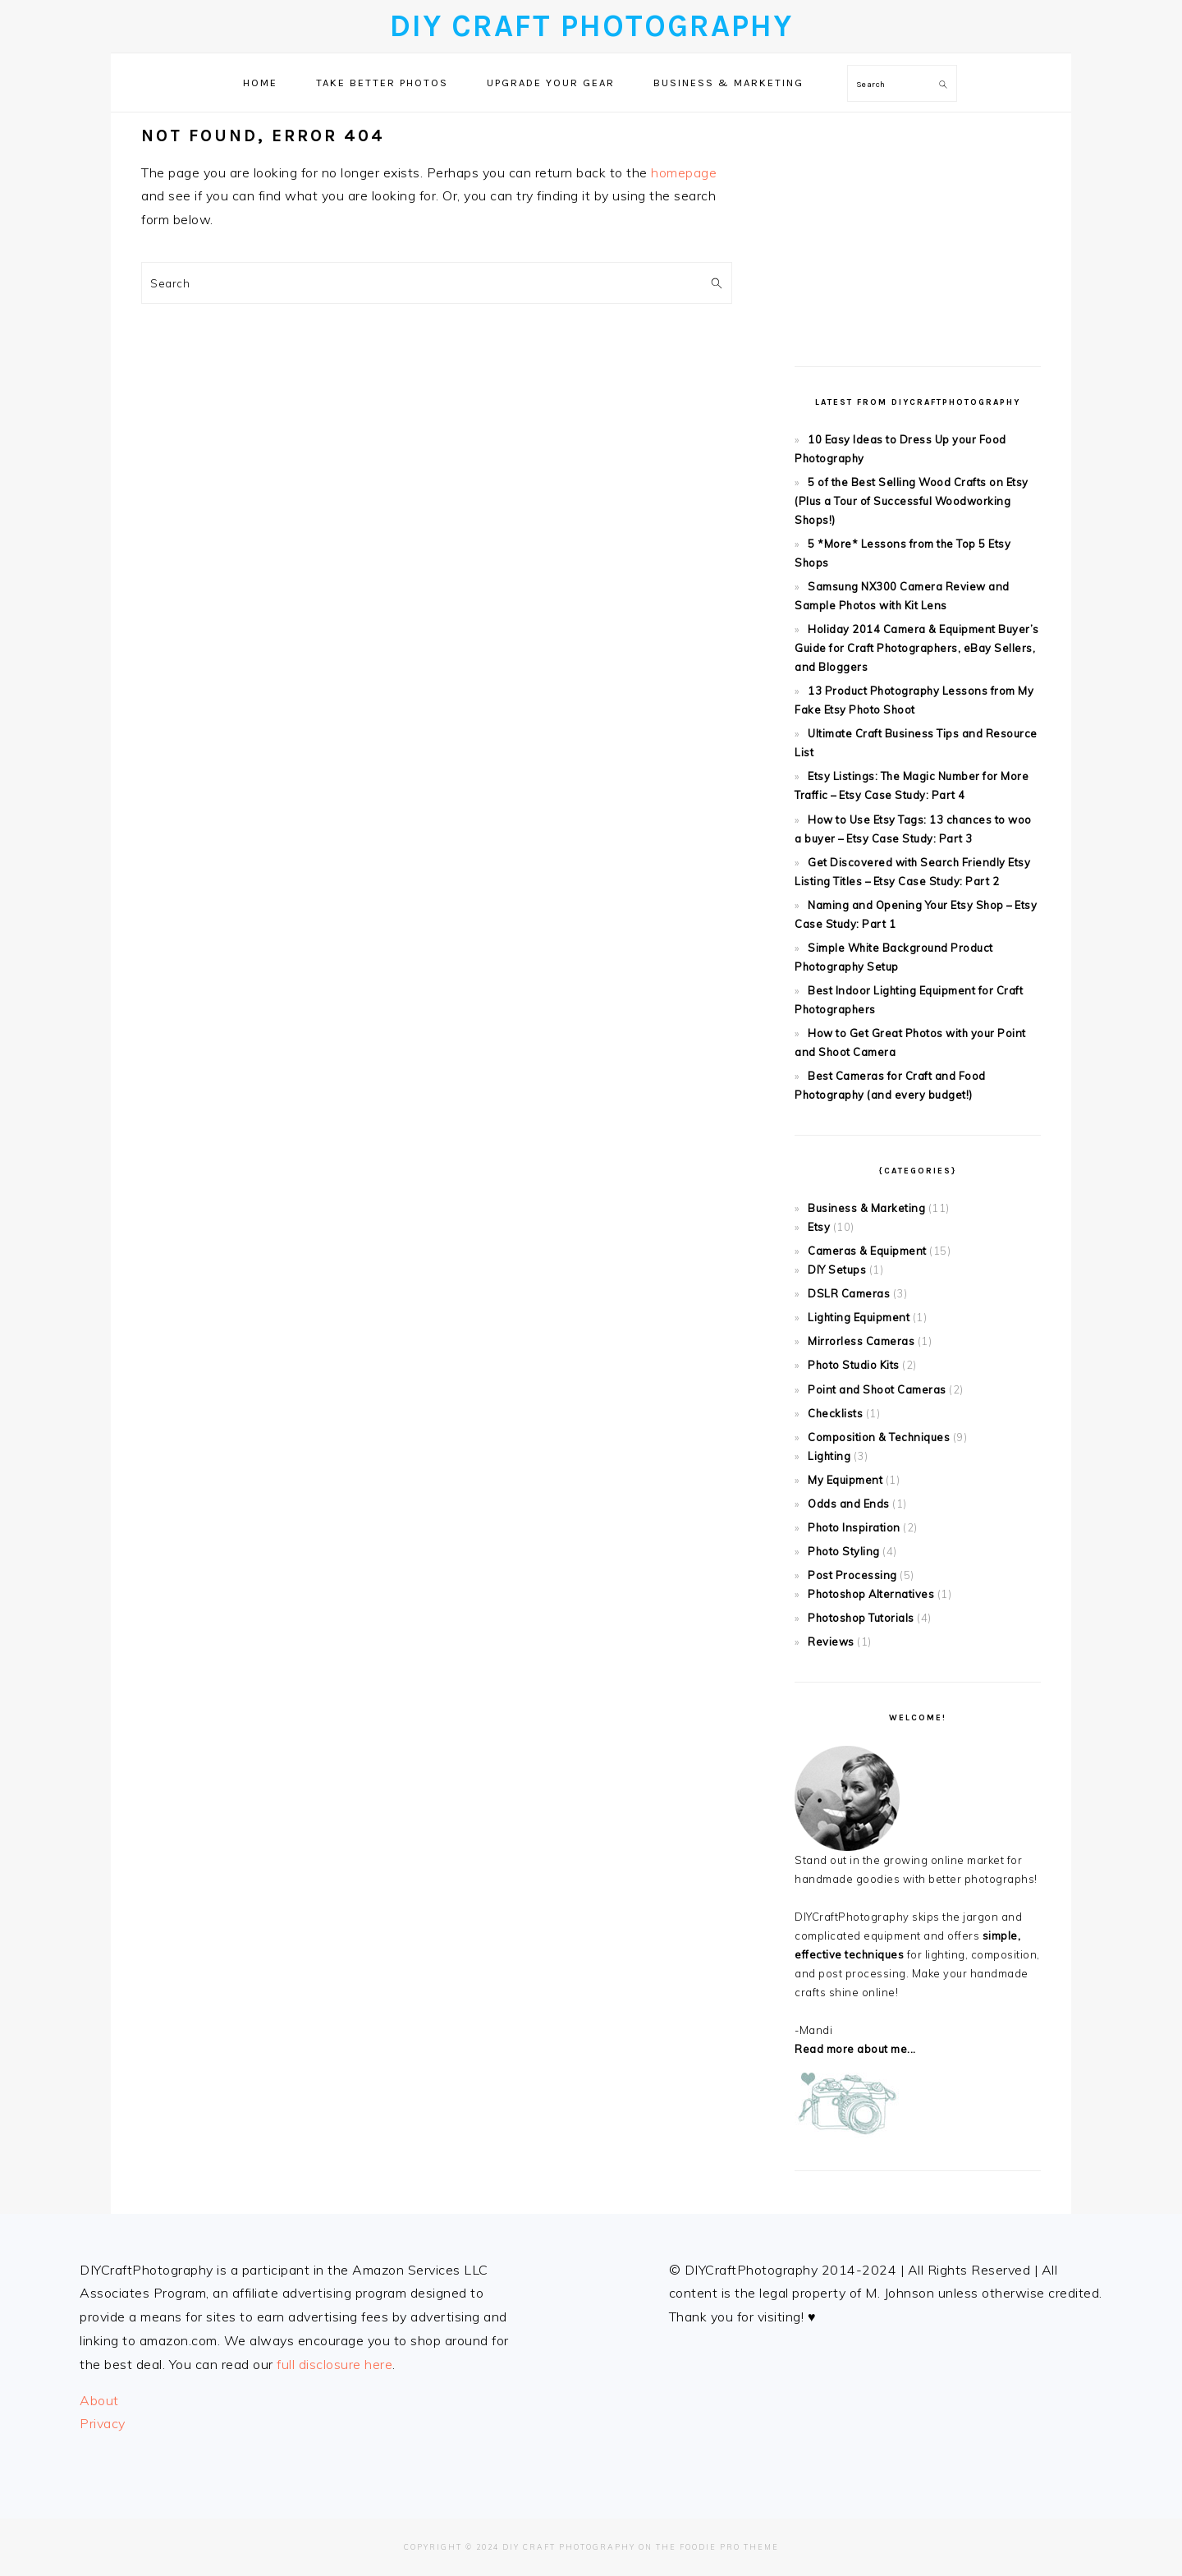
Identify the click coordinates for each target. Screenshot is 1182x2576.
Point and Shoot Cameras (877, 1389)
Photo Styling (844, 1551)
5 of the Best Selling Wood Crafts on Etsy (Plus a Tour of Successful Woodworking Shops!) (912, 500)
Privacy (103, 2423)
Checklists (835, 1413)
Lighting (829, 1455)
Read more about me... (855, 2048)
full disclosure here (334, 2364)
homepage (684, 172)
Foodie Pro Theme (729, 2546)
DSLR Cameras (849, 1293)
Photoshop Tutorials (861, 1617)
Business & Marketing (866, 1208)
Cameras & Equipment (867, 1250)
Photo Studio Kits (854, 1364)
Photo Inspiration (854, 1527)
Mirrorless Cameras (861, 1341)
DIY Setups (837, 1269)
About (99, 2400)
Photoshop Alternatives (871, 1593)
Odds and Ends (849, 1503)
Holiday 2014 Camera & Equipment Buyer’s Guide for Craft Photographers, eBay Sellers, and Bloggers (917, 647)
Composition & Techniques (879, 1437)
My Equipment (845, 1479)
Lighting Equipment (858, 1317)
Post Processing (852, 1575)
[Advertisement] (918, 227)
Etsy (819, 1226)
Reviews (831, 1641)
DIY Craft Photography (591, 26)
